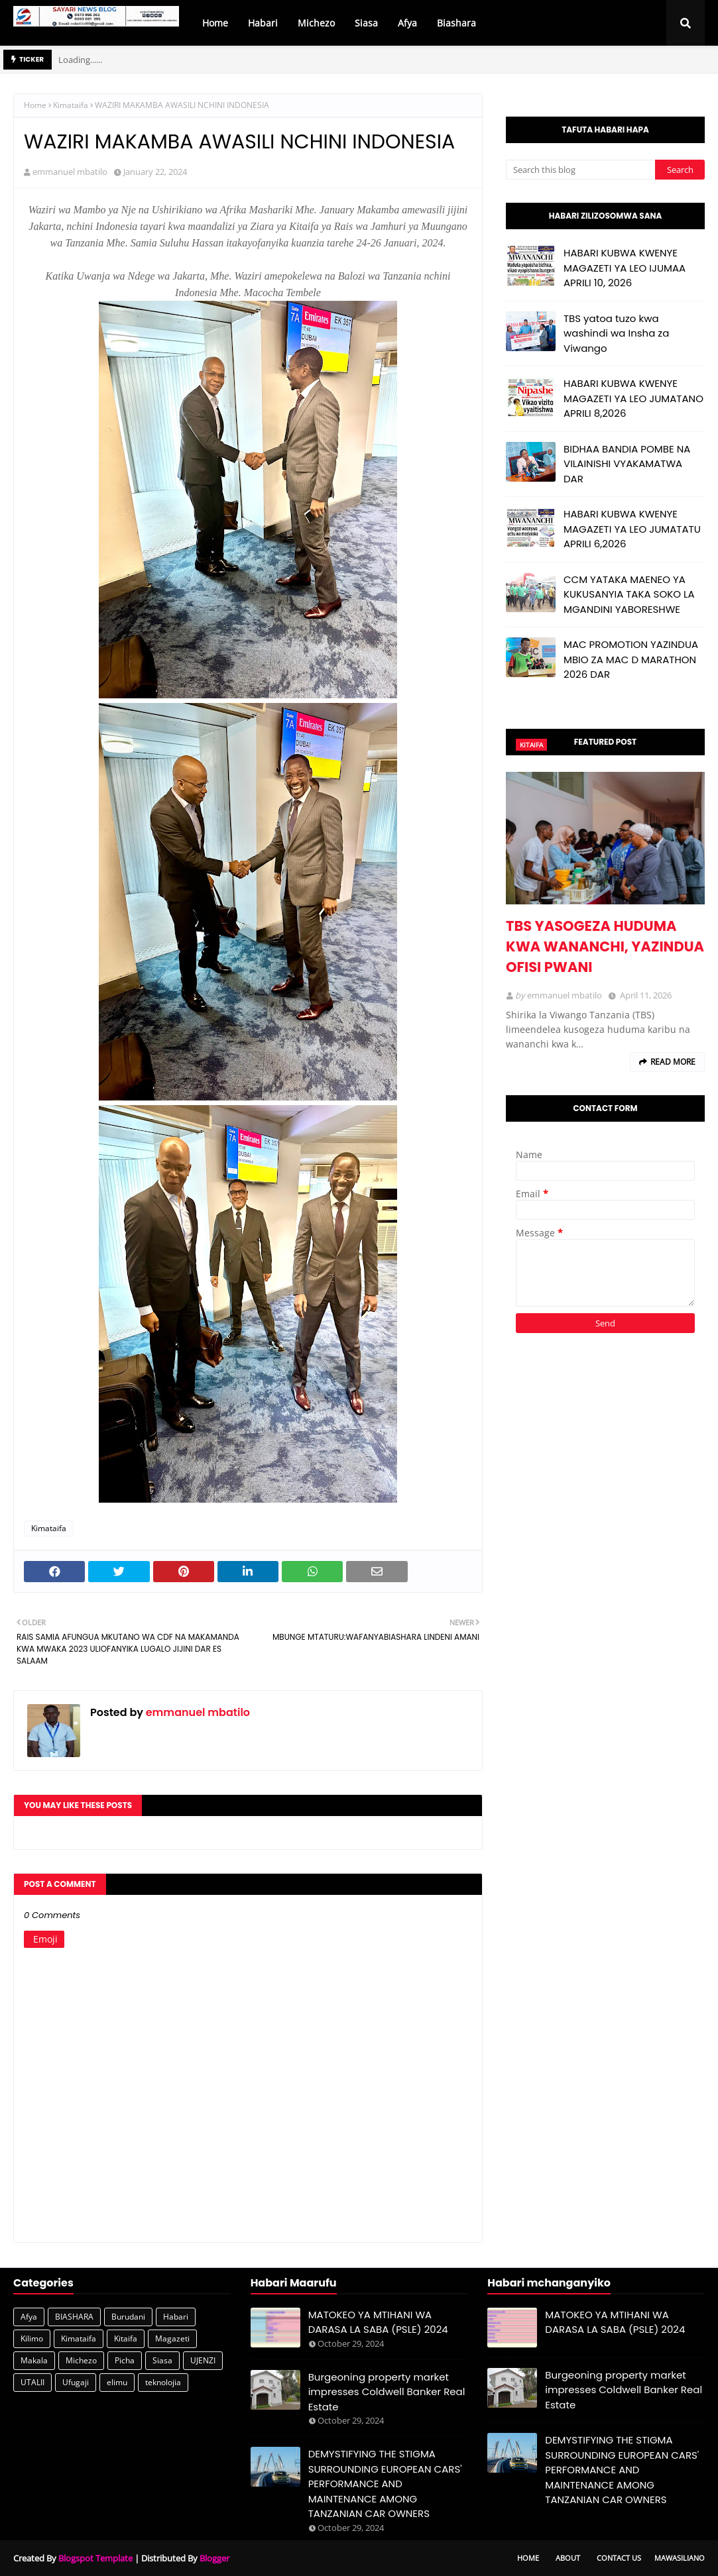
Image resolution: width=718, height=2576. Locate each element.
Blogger (214, 2558)
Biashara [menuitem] (456, 23)
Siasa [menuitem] (366, 23)
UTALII (32, 2382)
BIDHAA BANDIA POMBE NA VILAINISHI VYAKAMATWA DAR (627, 464)
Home (35, 105)
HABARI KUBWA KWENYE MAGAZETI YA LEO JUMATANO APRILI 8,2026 (633, 398)
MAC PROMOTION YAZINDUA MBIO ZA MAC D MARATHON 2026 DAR (631, 659)
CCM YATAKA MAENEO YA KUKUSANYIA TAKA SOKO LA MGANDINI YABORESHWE (629, 594)
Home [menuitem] (215, 23)
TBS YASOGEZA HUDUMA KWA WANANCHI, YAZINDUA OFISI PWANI (605, 946)
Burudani (128, 2316)
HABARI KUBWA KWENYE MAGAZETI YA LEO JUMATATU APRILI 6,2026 (632, 529)
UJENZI (202, 2360)
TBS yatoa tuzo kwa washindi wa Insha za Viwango (616, 333)
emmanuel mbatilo (69, 172)
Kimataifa (70, 105)
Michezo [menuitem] (316, 23)
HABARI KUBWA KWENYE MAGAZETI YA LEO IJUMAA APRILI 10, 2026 (625, 268)
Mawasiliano (679, 2558)
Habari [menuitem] (263, 23)
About (568, 2558)
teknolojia (163, 2382)
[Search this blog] (580, 170)
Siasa (162, 2360)
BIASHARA (74, 2316)
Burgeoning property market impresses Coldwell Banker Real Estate (386, 2392)
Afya (29, 2316)
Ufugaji (75, 2382)
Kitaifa (125, 2338)
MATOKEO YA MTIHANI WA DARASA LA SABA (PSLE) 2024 (378, 2322)
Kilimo (32, 2338)
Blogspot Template (95, 2558)
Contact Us (619, 2558)
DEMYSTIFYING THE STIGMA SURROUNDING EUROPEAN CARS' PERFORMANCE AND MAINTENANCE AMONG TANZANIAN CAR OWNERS (385, 2483)
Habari (175, 2316)
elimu (117, 2382)
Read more (672, 1061)
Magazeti (172, 2338)
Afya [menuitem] (407, 23)
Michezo (81, 2360)
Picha (125, 2360)
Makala (34, 2360)
